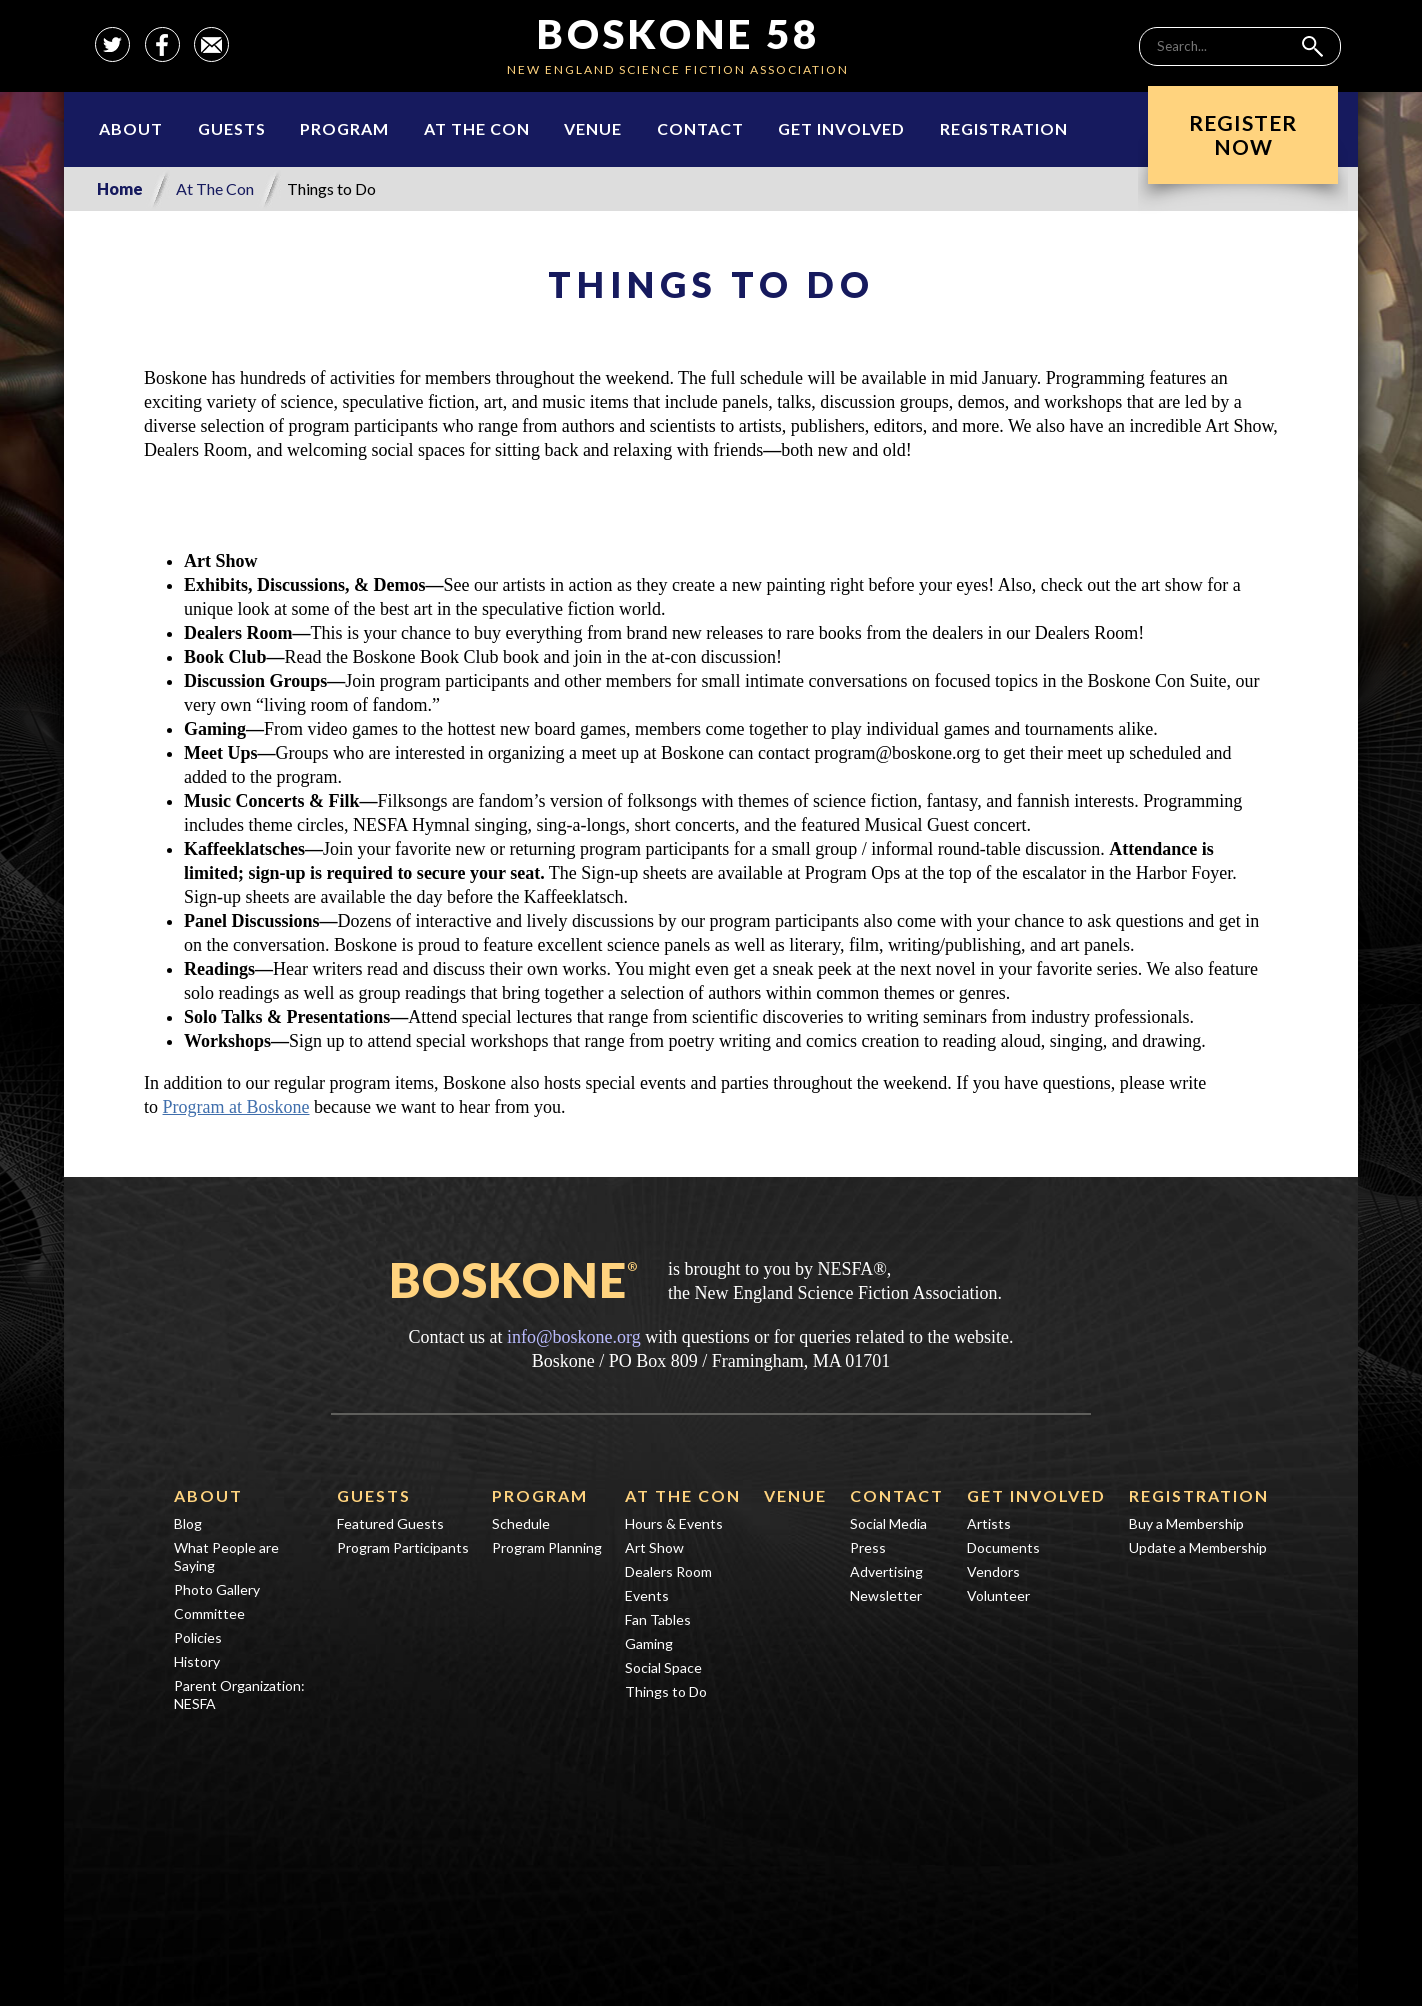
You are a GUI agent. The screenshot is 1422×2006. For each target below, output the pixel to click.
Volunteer (998, 1595)
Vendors (993, 1571)
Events (647, 1595)
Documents (1003, 1547)
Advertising (886, 1571)
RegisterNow (1243, 134)
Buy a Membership (1186, 1523)
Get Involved (841, 128)
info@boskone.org (574, 1337)
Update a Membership (1198, 1547)
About (131, 128)
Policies (198, 1637)
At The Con (477, 128)
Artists (989, 1523)
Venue (593, 128)
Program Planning (547, 1547)
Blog (188, 1523)
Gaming (649, 1643)
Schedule (521, 1523)
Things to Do (666, 1691)
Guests (232, 128)
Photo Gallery (217, 1589)
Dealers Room (668, 1571)
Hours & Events (674, 1523)
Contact (700, 128)
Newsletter (886, 1595)
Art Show (654, 1547)
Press (868, 1547)
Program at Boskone (236, 1107)
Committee (209, 1613)
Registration (1004, 128)
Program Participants (403, 1547)
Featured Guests (390, 1523)
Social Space (663, 1667)
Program (344, 128)
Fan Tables (658, 1619)
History (197, 1661)
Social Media (888, 1523)
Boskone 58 (678, 34)
